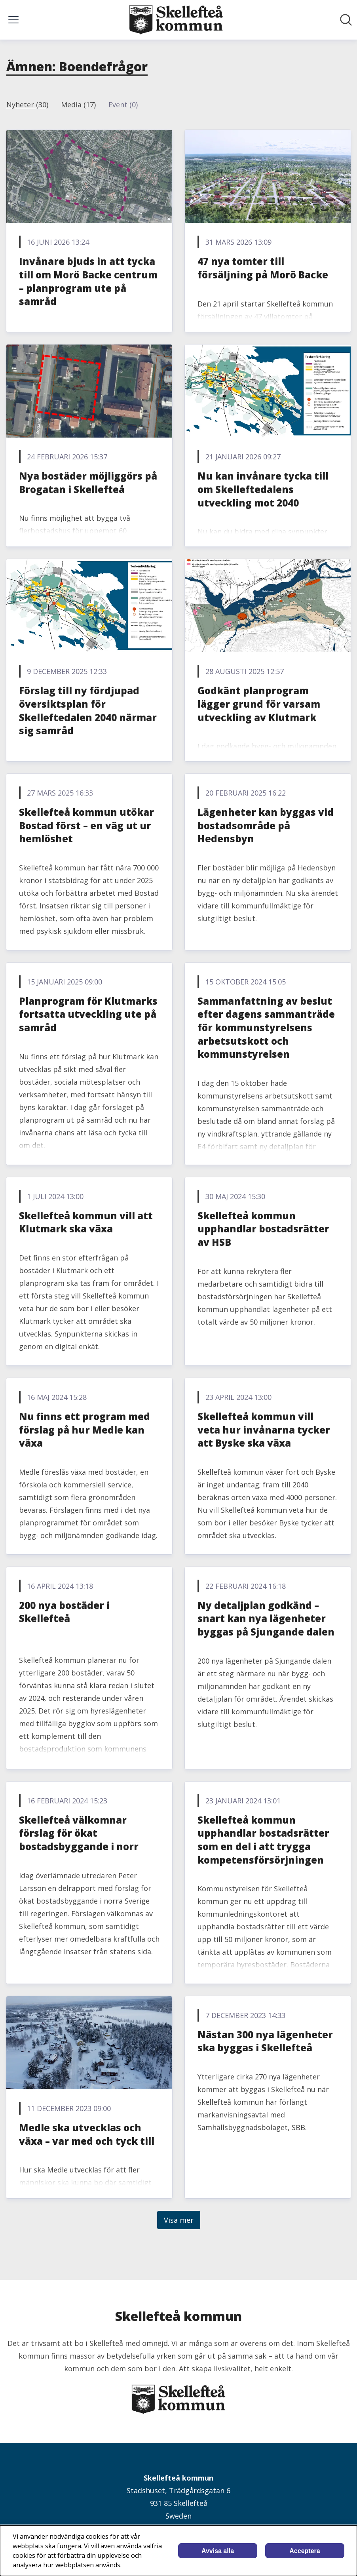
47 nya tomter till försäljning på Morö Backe (262, 268)
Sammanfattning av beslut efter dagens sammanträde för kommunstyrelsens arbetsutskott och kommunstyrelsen (266, 1027)
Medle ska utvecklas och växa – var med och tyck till (86, 2134)
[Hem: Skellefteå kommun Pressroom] (176, 20)
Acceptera (304, 2550)
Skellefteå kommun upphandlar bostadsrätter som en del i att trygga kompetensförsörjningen (263, 1839)
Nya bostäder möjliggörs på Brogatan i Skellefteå (88, 482)
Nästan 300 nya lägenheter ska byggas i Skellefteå (265, 2041)
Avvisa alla (217, 2550)
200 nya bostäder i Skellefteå (64, 1612)
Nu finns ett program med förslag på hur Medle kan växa (84, 1429)
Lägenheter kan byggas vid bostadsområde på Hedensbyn (265, 825)
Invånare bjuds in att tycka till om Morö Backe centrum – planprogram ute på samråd (88, 281)
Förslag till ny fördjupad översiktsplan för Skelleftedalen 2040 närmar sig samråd (88, 710)
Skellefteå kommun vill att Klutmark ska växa (86, 1222)
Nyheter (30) (27, 104)
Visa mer (179, 2220)
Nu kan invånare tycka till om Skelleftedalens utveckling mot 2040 (263, 489)
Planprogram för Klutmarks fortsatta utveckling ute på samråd (88, 1014)
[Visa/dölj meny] (13, 20)
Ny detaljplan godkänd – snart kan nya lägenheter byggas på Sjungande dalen (265, 1618)
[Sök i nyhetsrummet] (346, 19)
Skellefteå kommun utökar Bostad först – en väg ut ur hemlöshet (86, 825)
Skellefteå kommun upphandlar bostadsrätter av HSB (263, 1229)
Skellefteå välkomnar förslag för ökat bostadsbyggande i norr (79, 1833)
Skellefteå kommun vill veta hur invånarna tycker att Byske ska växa (263, 1429)
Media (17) (78, 104)
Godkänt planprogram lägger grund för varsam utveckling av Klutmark (258, 703)
